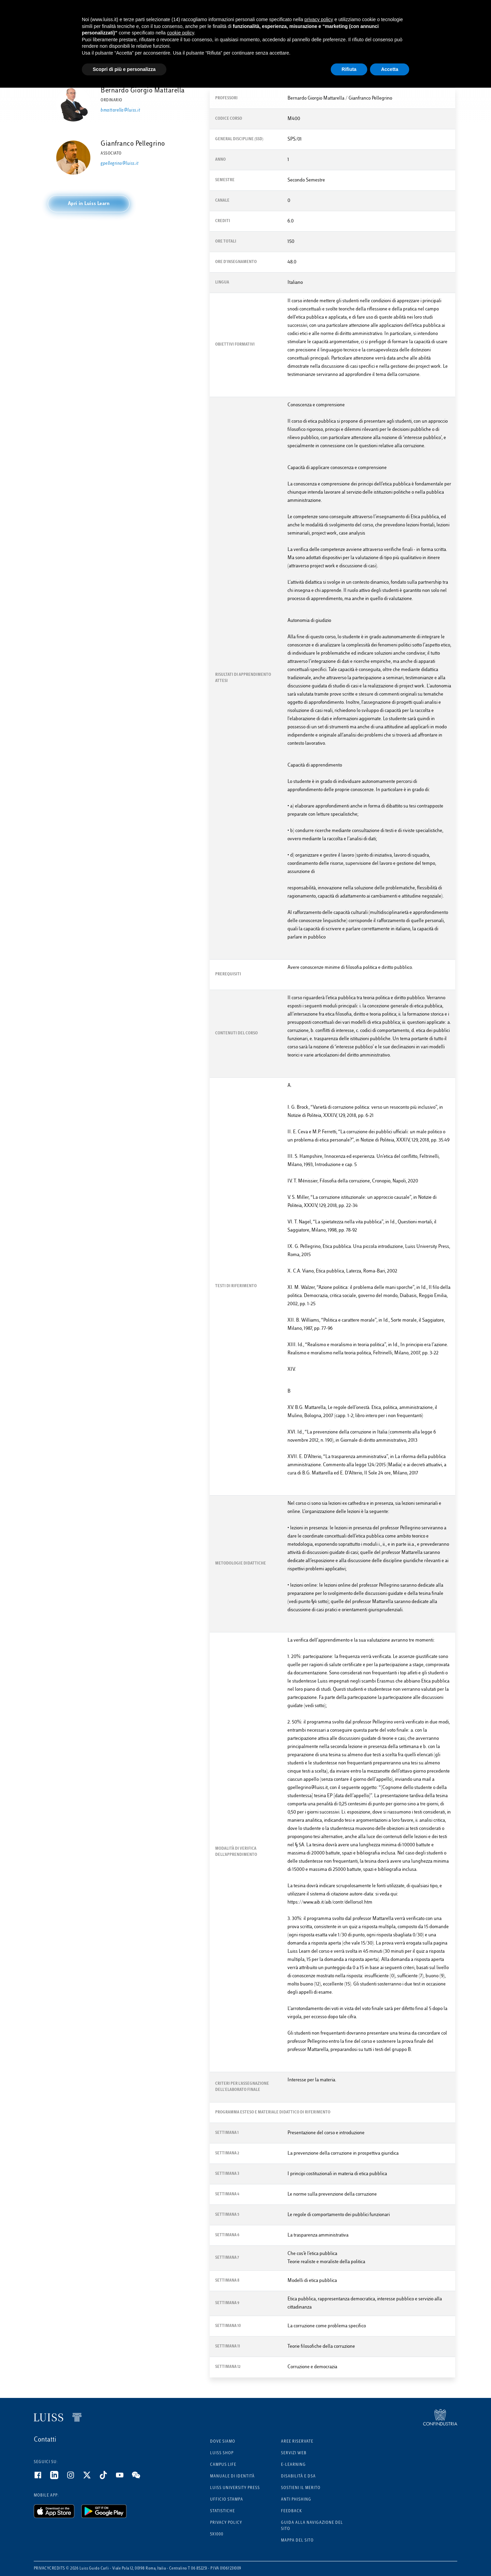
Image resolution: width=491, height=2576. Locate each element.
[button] (89, 203)
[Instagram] (74, 2478)
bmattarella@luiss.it (120, 110)
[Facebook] (42, 2478)
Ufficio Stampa (226, 2500)
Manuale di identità (232, 2476)
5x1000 (216, 2534)
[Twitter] (91, 2478)
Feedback (291, 2511)
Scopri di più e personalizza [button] (124, 69)
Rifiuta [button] (349, 69)
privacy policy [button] (318, 19)
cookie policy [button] (180, 32)
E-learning (293, 2465)
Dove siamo (222, 2442)
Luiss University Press (235, 2488)
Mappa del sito (297, 2541)
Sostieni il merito (301, 2488)
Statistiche (222, 2511)
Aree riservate (297, 2442)
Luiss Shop (222, 2453)
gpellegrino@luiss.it (119, 164)
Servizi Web (294, 2453)
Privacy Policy (226, 2523)
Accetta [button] (389, 69)
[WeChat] (140, 2478)
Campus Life (223, 2465)
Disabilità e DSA (298, 2476)
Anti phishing (296, 2500)
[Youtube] (124, 2478)
